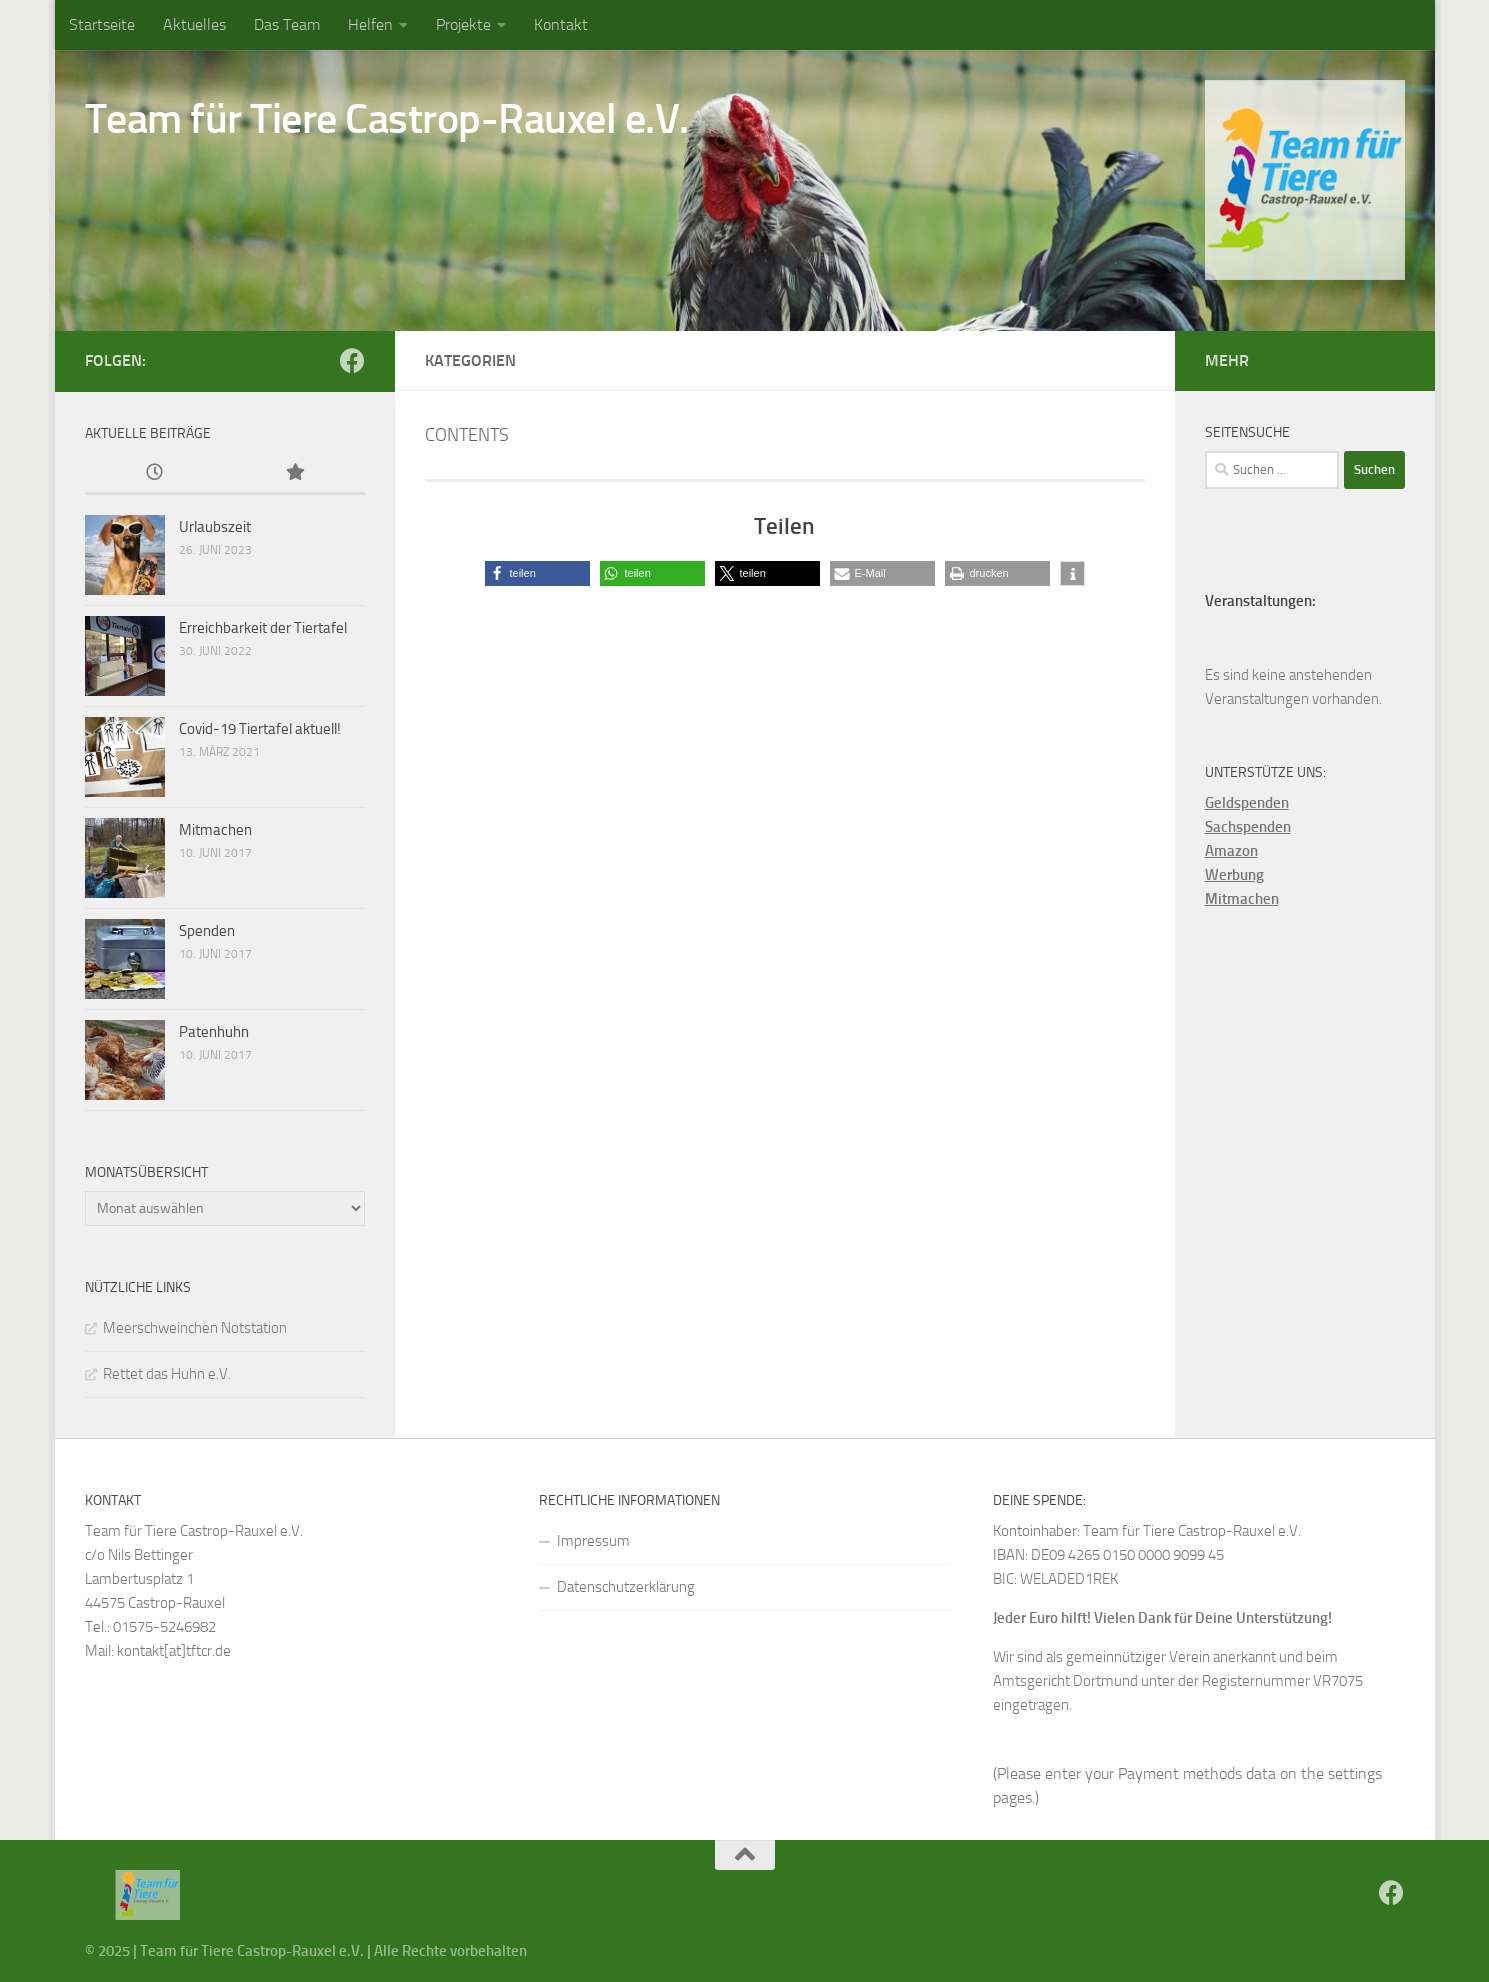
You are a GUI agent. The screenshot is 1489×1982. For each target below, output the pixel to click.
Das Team (287, 24)
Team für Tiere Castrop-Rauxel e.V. (387, 119)
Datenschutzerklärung (626, 1587)
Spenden (207, 931)
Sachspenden (1248, 827)
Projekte (463, 24)
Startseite (102, 24)
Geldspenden (1247, 803)
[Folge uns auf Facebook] (352, 360)
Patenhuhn (214, 1032)
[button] (537, 573)
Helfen (370, 24)
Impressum (593, 1541)
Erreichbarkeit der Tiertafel (263, 628)
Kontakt (561, 24)
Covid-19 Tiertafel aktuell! (260, 729)
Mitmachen (215, 830)
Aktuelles (194, 24)
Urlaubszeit (215, 527)
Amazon (1231, 851)
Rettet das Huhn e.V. (167, 1374)
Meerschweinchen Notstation (195, 1328)
